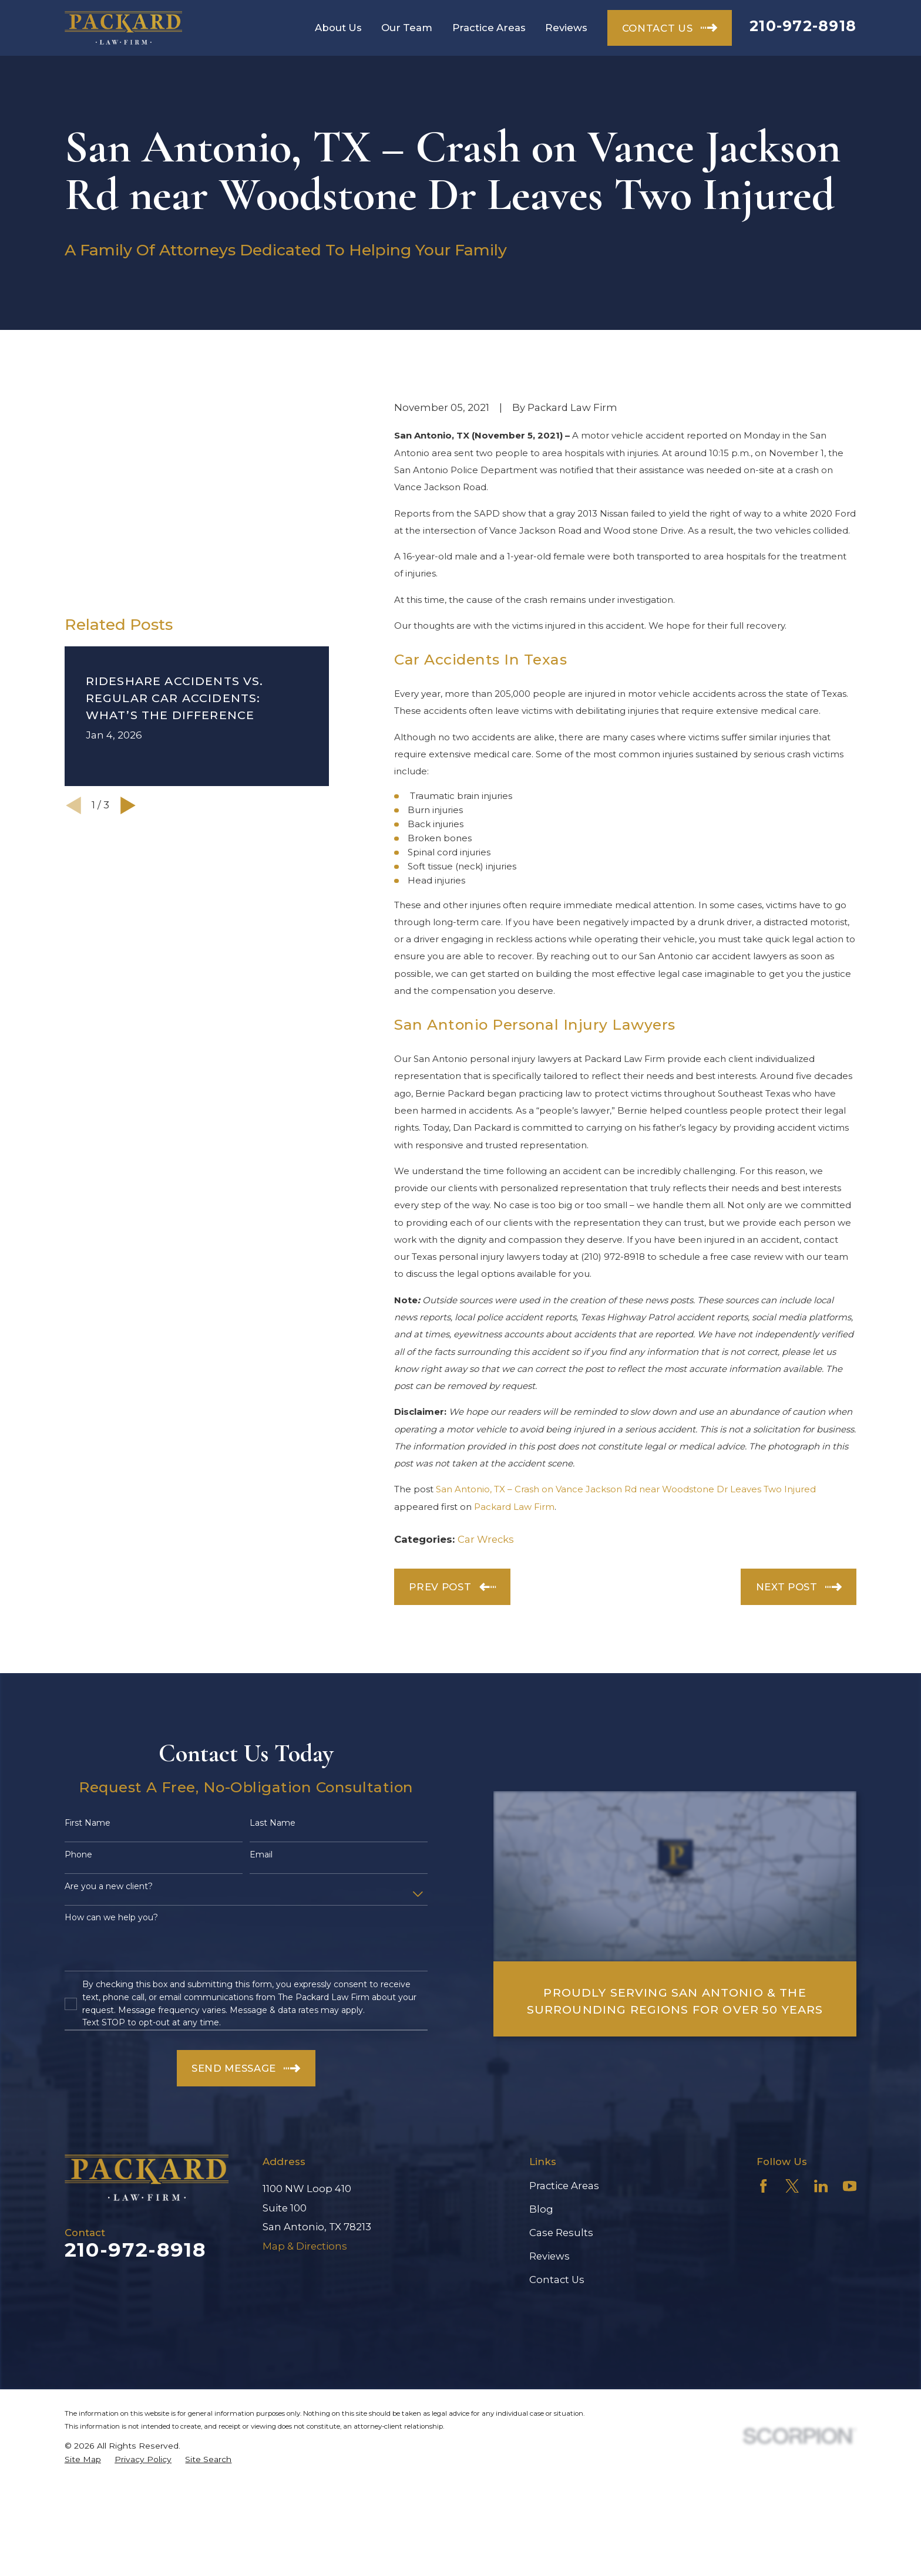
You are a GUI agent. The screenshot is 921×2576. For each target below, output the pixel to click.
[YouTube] (849, 2186)
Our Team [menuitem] (406, 27)
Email (261, 1855)
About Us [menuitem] (338, 27)
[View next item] (128, 629)
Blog (541, 2209)
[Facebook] (763, 2186)
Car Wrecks (486, 1539)
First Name (87, 1823)
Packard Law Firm (514, 1506)
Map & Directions (305, 2246)
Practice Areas (564, 2185)
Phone (78, 1855)
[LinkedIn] (821, 2186)
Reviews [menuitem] (566, 27)
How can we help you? (111, 1918)
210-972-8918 (802, 26)
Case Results (561, 2232)
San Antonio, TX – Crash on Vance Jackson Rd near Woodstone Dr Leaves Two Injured (626, 1489)
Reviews (549, 2256)
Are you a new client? (109, 1886)
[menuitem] (83, 2459)
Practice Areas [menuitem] (489, 27)
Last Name (272, 1823)
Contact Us (556, 2279)
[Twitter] (792, 2186)
